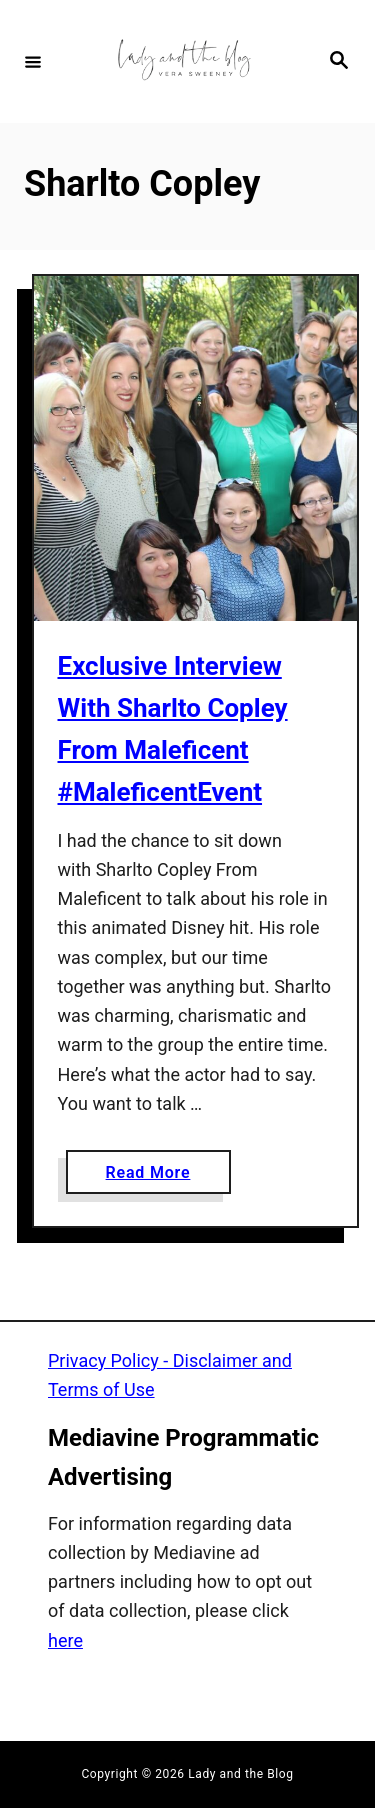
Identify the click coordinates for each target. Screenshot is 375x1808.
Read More (155, 1176)
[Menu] (33, 61)
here (65, 1640)
